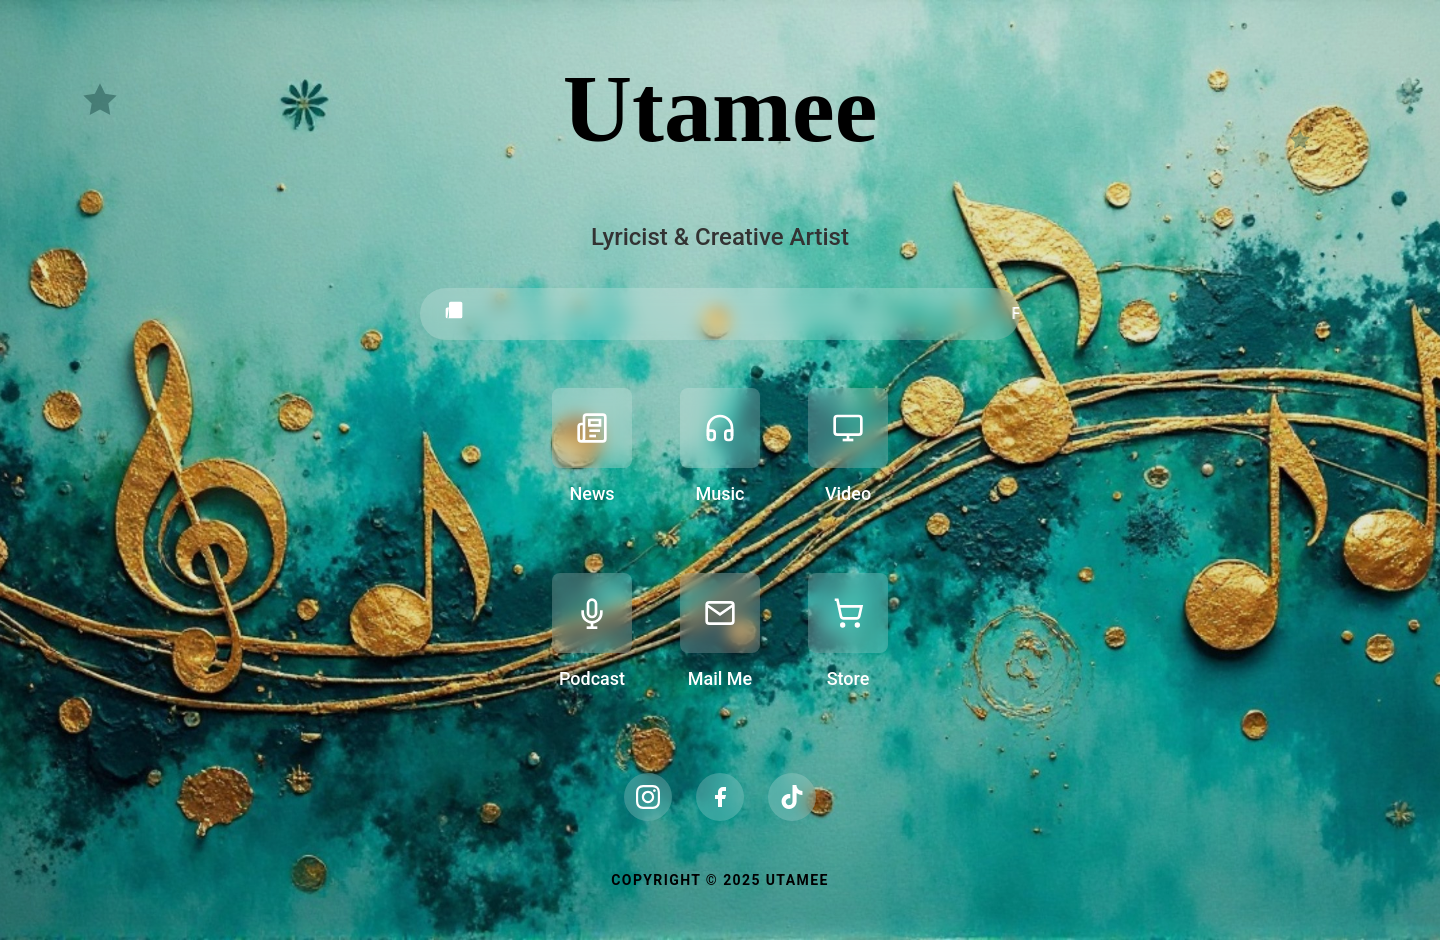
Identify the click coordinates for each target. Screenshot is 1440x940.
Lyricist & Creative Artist (720, 237)
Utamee (720, 108)
